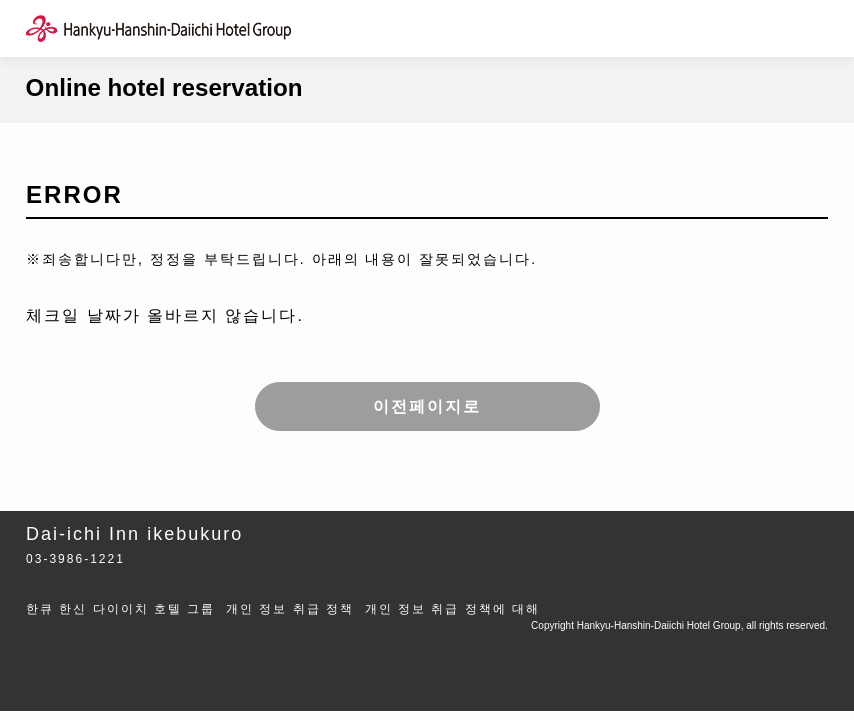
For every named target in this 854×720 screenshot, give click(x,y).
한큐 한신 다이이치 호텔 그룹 (120, 609)
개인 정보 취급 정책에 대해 (452, 609)
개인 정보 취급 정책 (290, 609)
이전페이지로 (427, 406)
